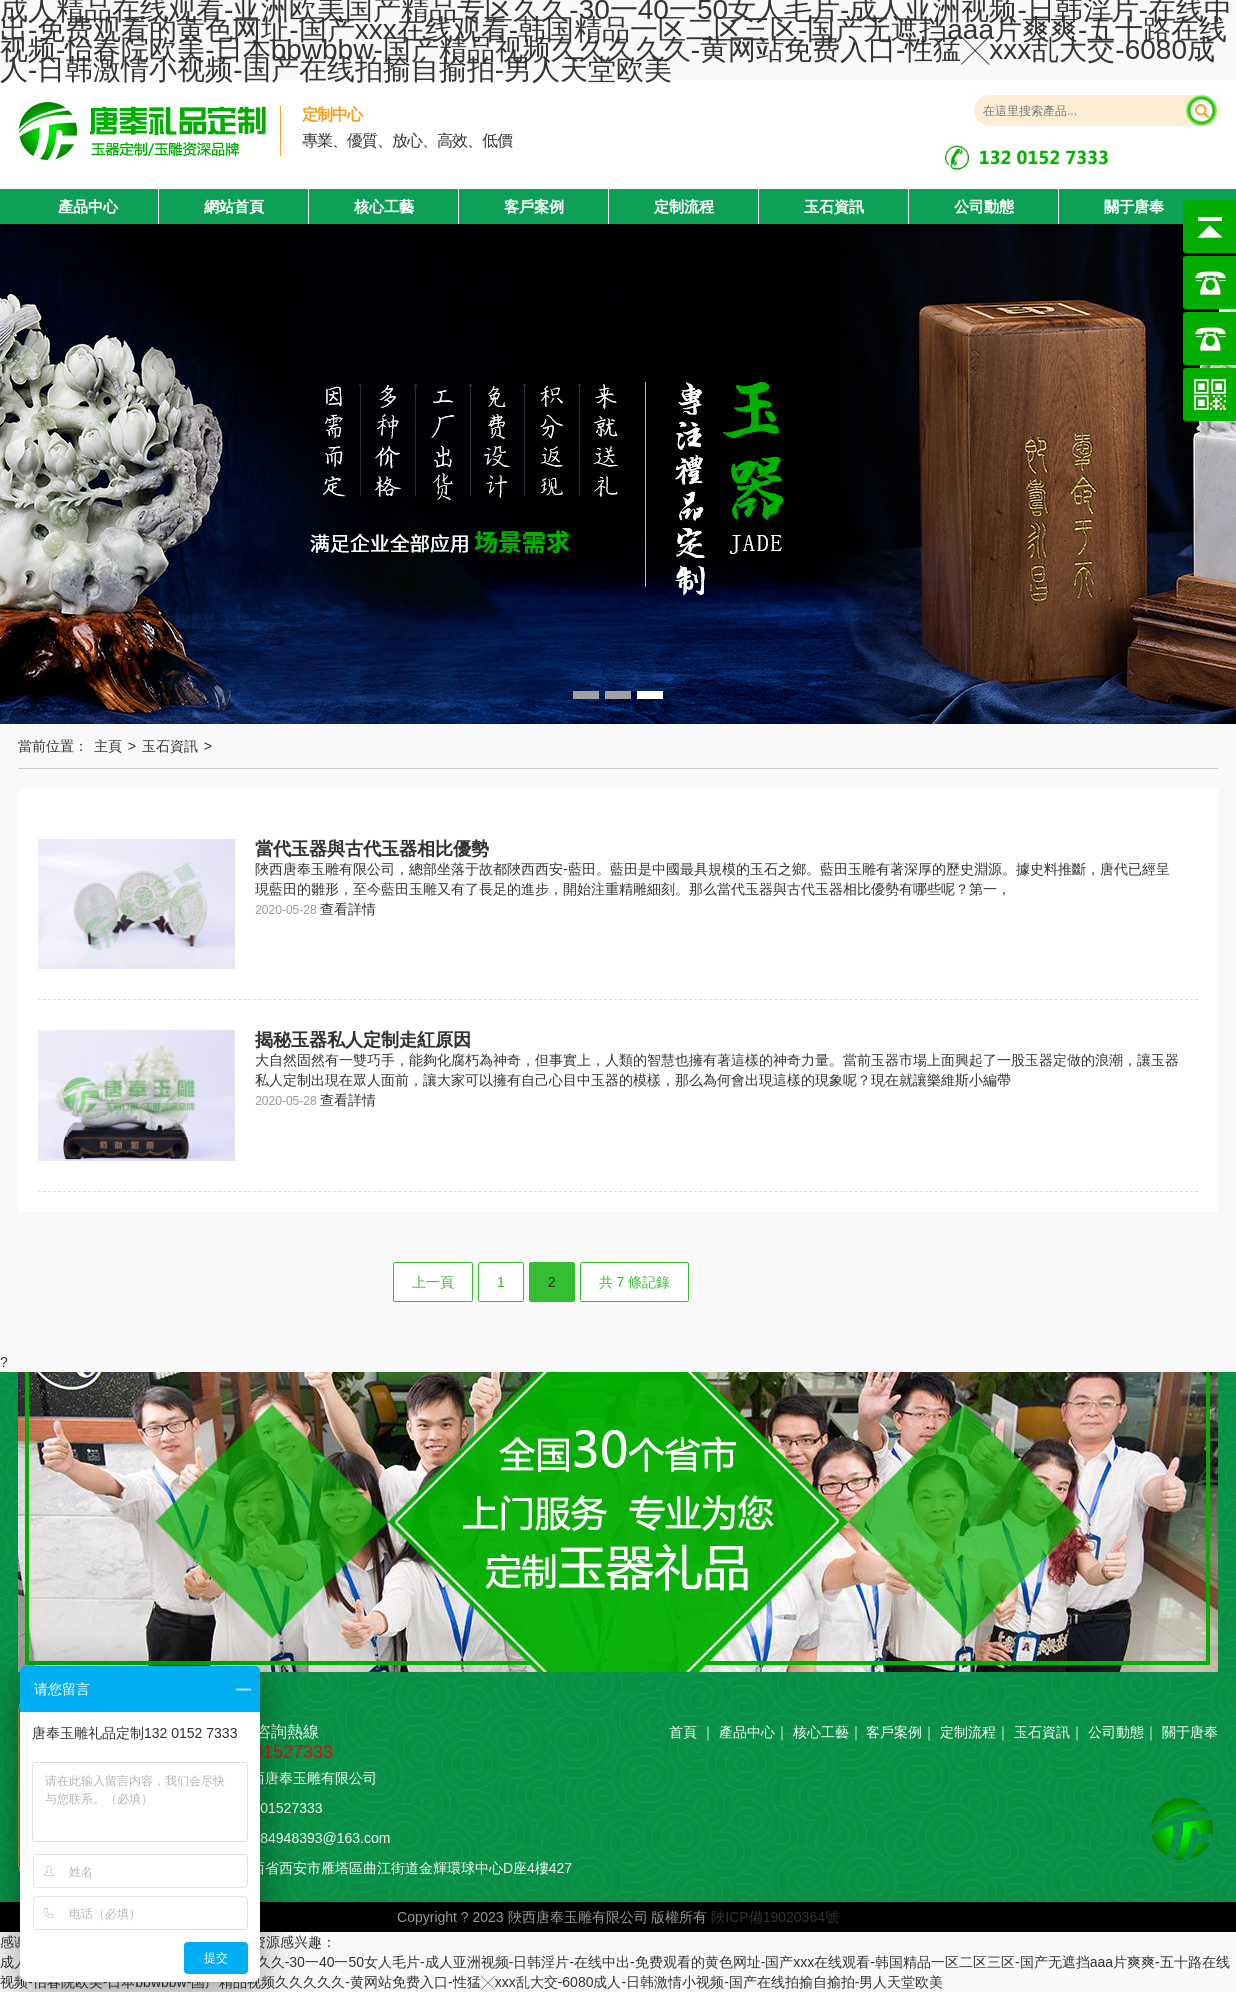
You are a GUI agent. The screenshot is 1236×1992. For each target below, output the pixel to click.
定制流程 (684, 206)
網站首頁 (234, 206)
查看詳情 (348, 909)
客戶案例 (534, 206)
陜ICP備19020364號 (775, 1917)
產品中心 (747, 1732)
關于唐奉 (1134, 206)
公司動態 (984, 206)
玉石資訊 (834, 206)
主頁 (108, 746)
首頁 (683, 1732)
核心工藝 (384, 206)
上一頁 (433, 1282)
